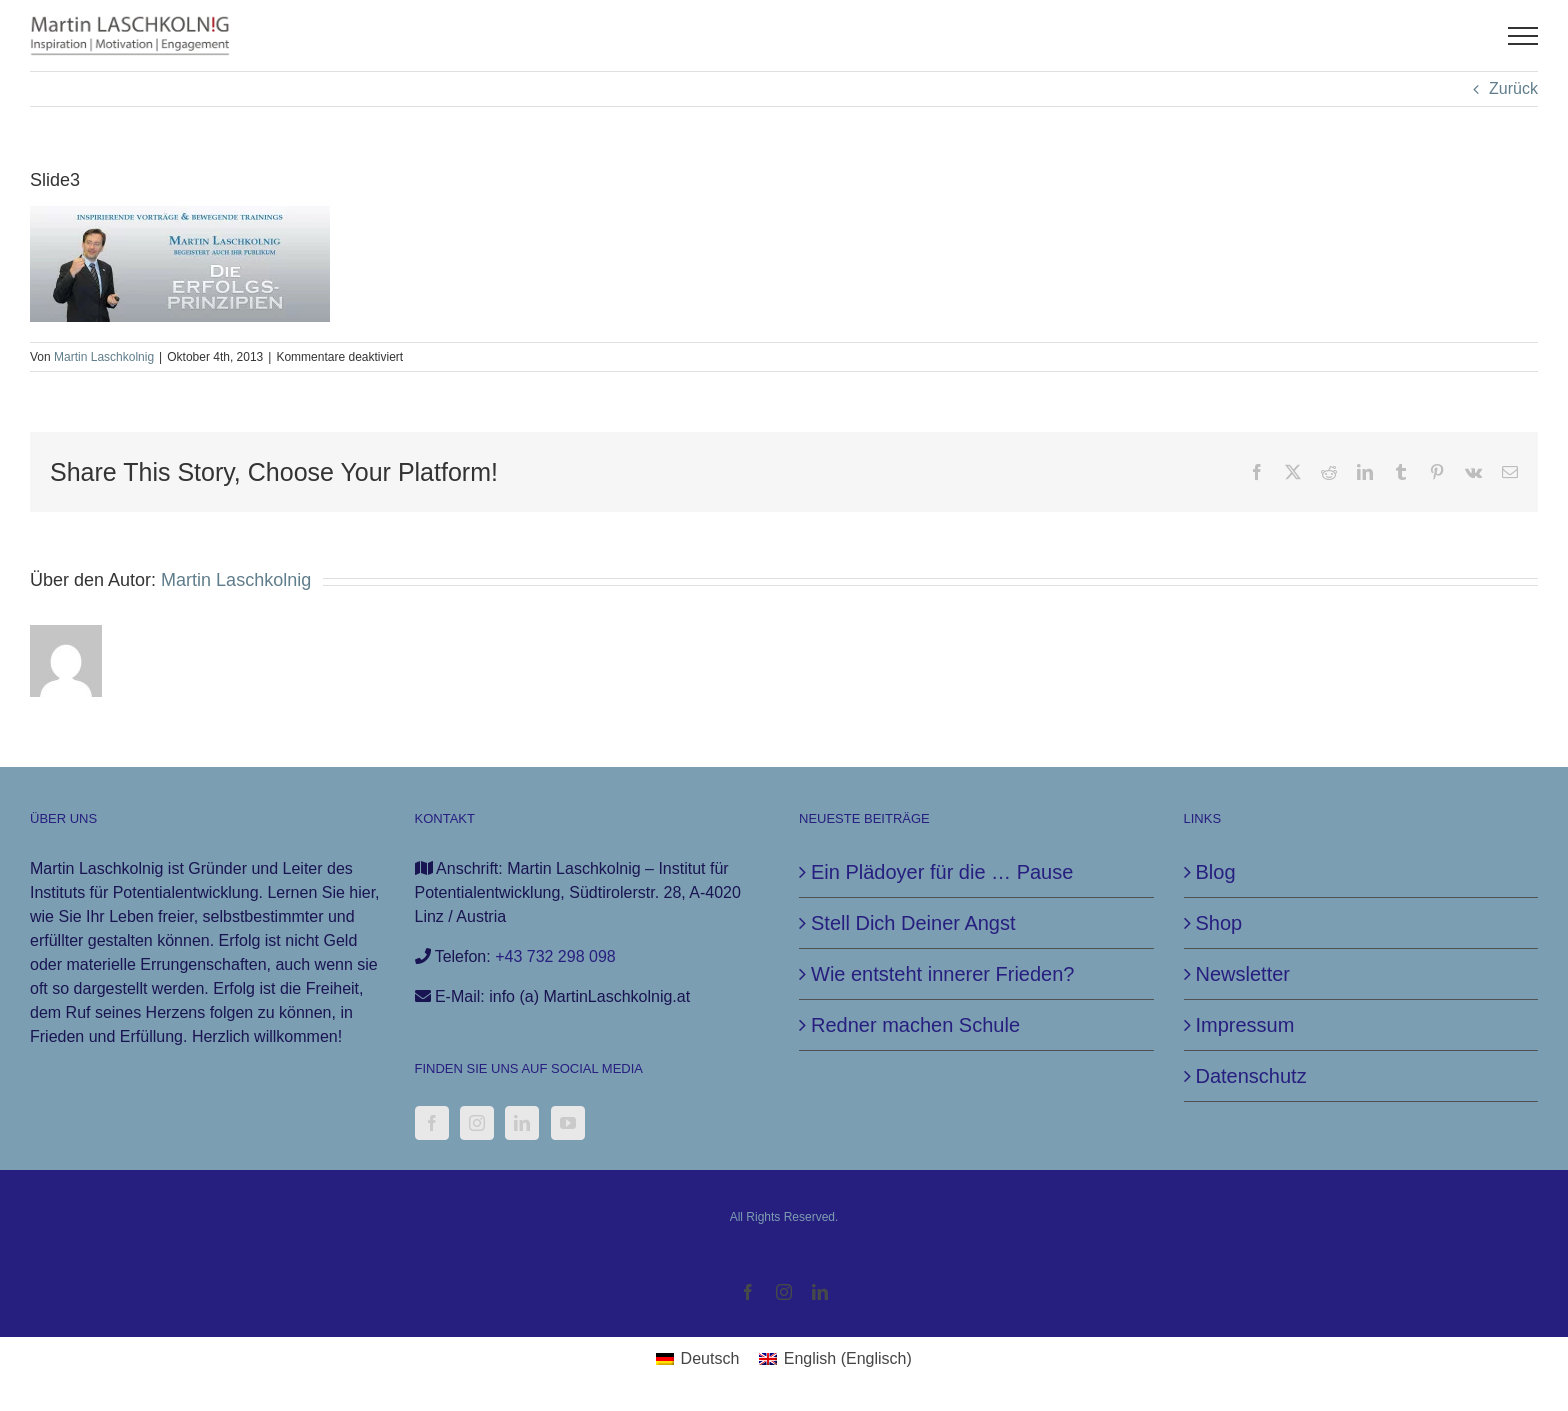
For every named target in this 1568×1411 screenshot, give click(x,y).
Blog (1216, 872)
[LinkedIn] (522, 1123)
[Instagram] (477, 1123)
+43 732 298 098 (555, 956)
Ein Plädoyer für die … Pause (942, 872)
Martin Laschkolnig (104, 357)
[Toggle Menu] (1523, 36)
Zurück (1513, 88)
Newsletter (1243, 974)
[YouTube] (568, 1123)
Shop (1219, 923)
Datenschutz (1251, 1076)
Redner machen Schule (915, 1025)
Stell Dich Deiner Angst (913, 923)
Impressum (1245, 1025)
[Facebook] (432, 1123)
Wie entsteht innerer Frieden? (942, 974)
